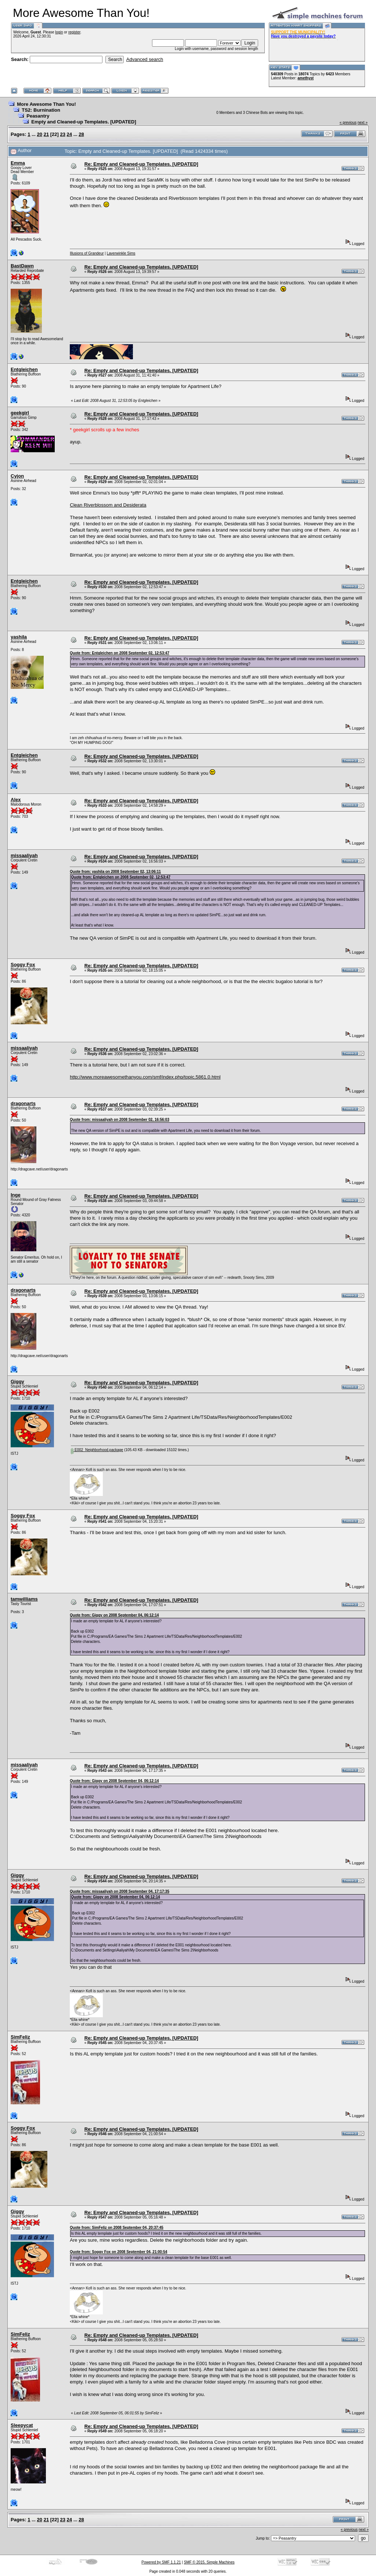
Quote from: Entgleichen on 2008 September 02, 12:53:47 (119, 653)
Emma (18, 163)
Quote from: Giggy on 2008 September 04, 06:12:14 (114, 1615)
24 (69, 134)
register (74, 32)
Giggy (17, 1381)
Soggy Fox (23, 964)
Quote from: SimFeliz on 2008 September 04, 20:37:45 (116, 2228)
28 (81, 134)
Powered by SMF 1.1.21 (161, 2562)
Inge (16, 1195)
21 (46, 134)
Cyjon (17, 476)
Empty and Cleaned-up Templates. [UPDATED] (83, 122)
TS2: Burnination (41, 110)
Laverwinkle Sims (121, 253)
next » (363, 122)
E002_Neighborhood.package (97, 1450)
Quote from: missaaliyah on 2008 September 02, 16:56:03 (119, 1120)
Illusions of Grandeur (87, 253)
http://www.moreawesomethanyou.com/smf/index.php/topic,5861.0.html (145, 1077)
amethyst (305, 78)
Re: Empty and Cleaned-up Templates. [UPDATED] (141, 164)
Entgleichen (24, 369)
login (59, 32)
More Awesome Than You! (46, 104)
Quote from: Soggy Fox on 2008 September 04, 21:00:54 (118, 2252)
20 (39, 134)
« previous (348, 122)
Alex (16, 799)
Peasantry (37, 116)
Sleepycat (22, 2425)
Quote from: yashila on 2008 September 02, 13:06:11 (115, 872)
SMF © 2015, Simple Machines (209, 2562)
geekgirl (20, 412)
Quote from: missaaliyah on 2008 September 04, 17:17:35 (119, 1891)
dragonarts (23, 1103)
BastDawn (22, 266)
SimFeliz (20, 2037)
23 (62, 134)
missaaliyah (24, 855)
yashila (19, 637)
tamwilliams (24, 1599)
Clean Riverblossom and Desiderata (108, 505)
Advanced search (144, 59)
